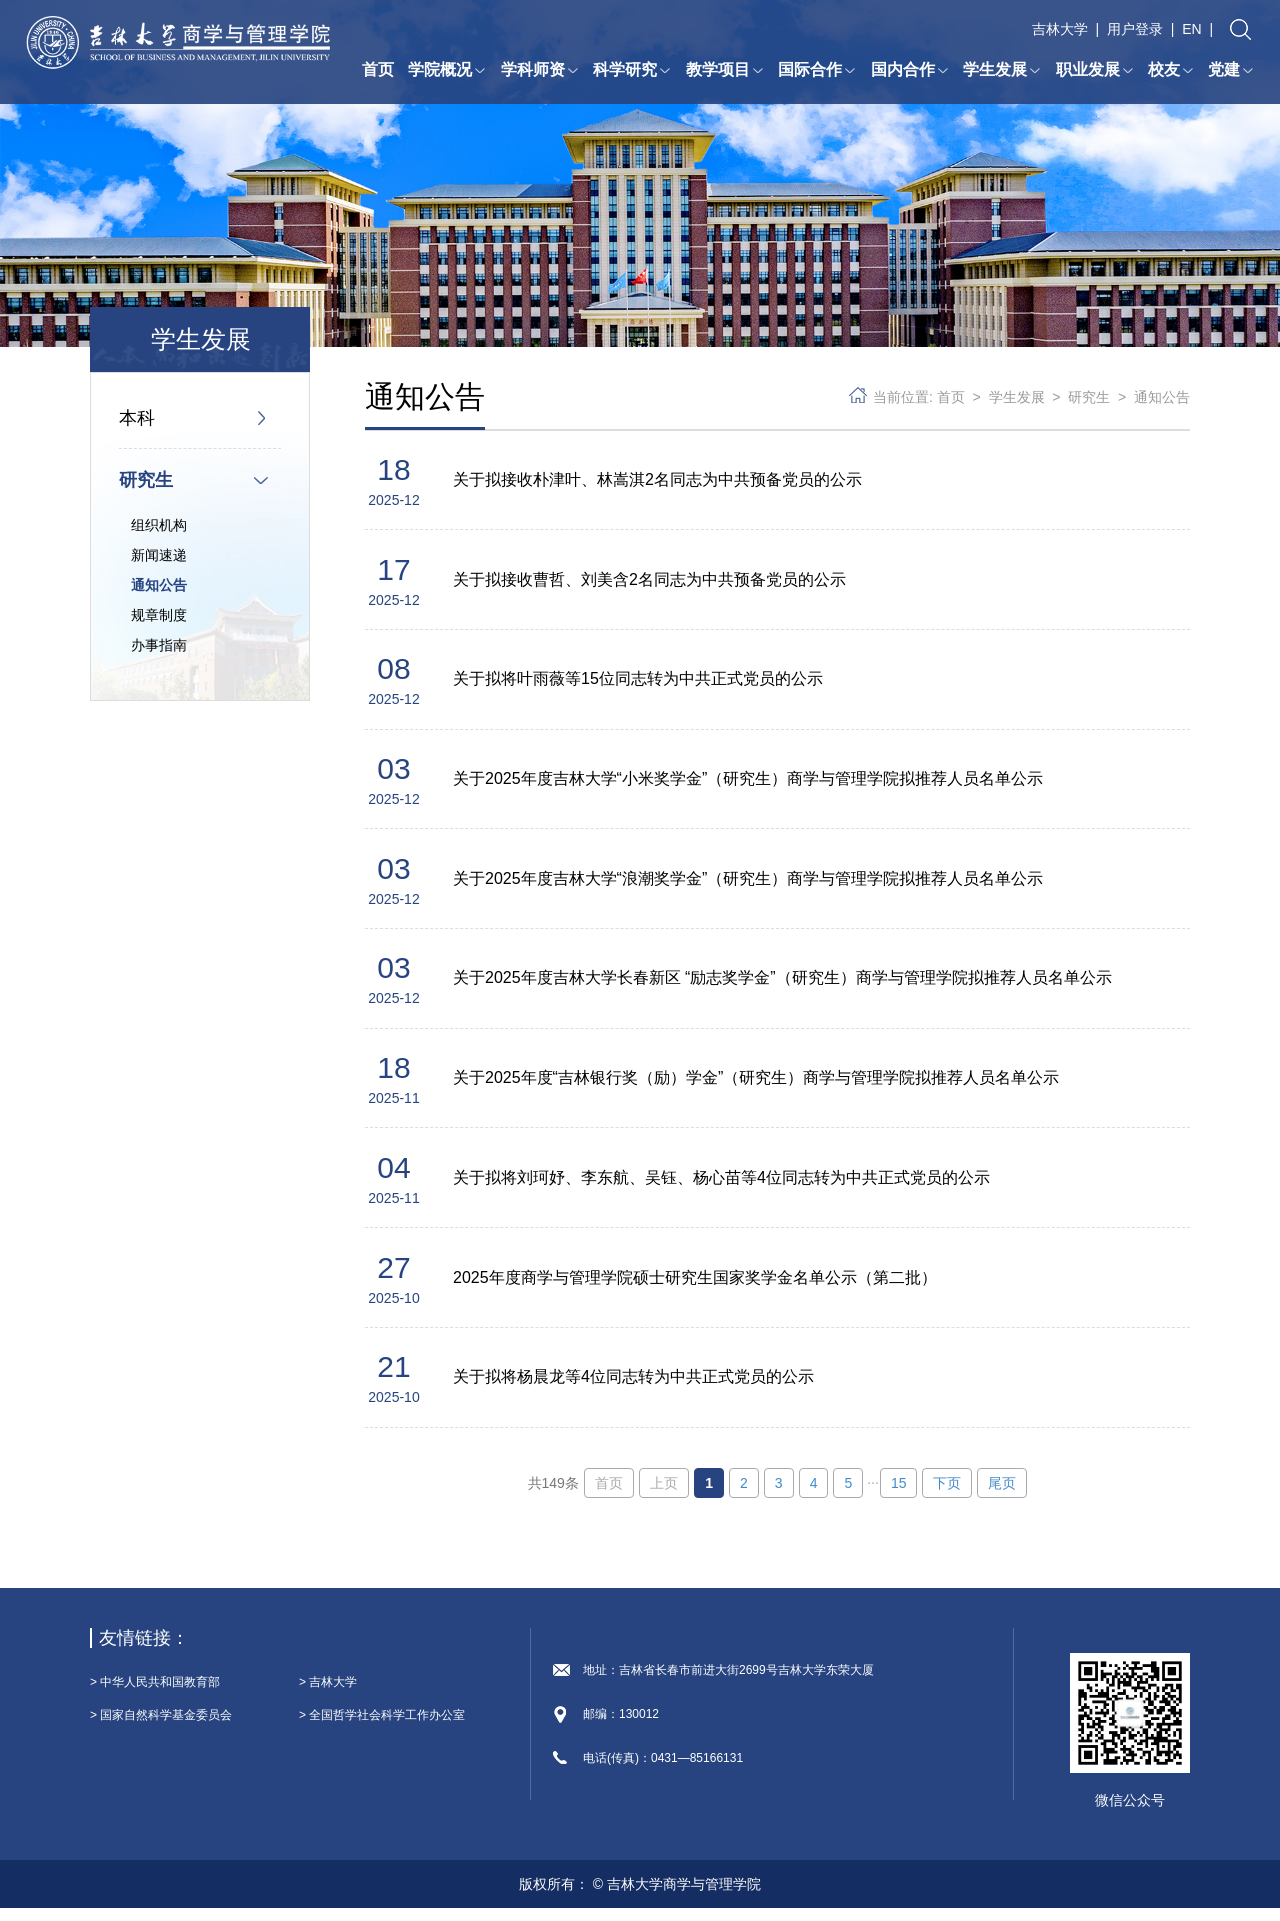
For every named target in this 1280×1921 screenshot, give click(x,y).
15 (899, 1496)
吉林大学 (1060, 30)
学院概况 (447, 70)
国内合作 (910, 70)
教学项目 (725, 70)
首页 (378, 70)
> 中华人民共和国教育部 (155, 1695)
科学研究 (632, 70)
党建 (1231, 70)
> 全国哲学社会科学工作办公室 (382, 1728)
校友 (1171, 70)
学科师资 (540, 70)
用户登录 (1135, 30)
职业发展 (1095, 70)
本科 (137, 418)
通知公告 (159, 585)
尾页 (1002, 1496)
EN (1191, 30)
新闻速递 (159, 555)
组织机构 (159, 525)
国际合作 (817, 70)
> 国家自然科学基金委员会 (161, 1728)
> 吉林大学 (328, 1695)
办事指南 (159, 645)
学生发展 (1002, 70)
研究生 (146, 480)
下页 (947, 1496)
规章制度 (159, 615)
